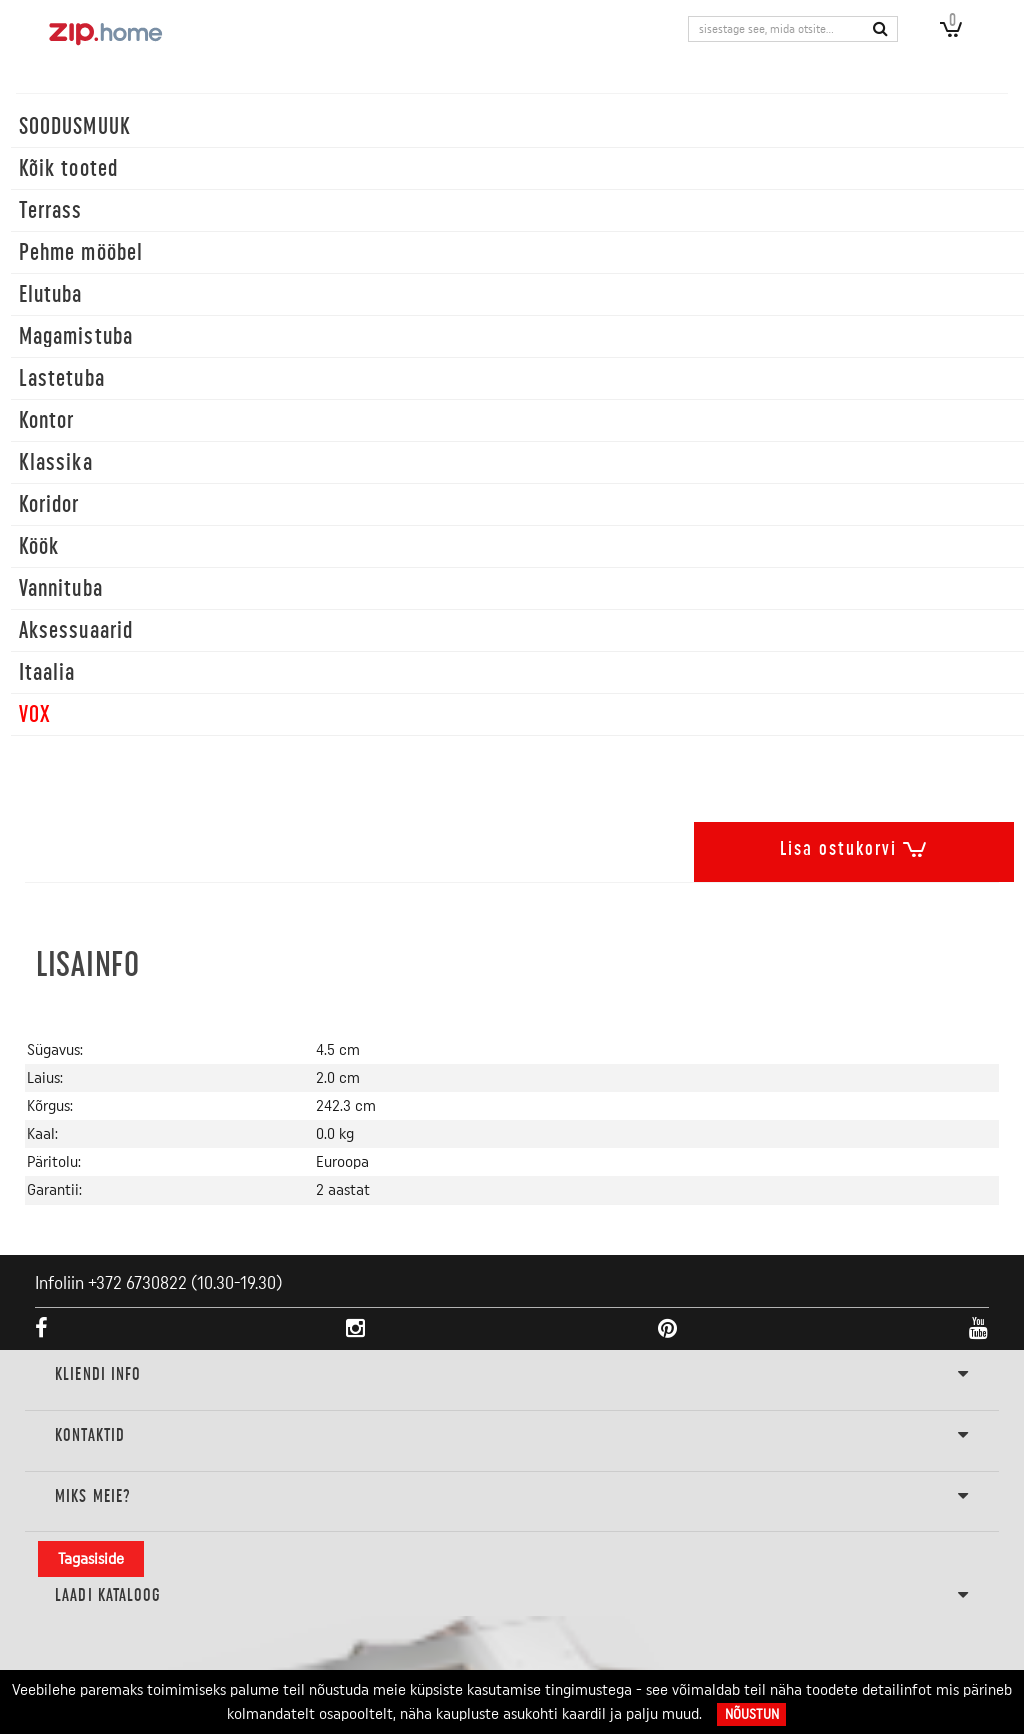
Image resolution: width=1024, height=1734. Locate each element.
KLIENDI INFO (512, 1375)
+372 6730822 (137, 1283)
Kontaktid (512, 1436)
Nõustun (752, 1714)
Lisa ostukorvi (854, 845)
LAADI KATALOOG (512, 1596)
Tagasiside (91, 1559)
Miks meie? (512, 1497)
